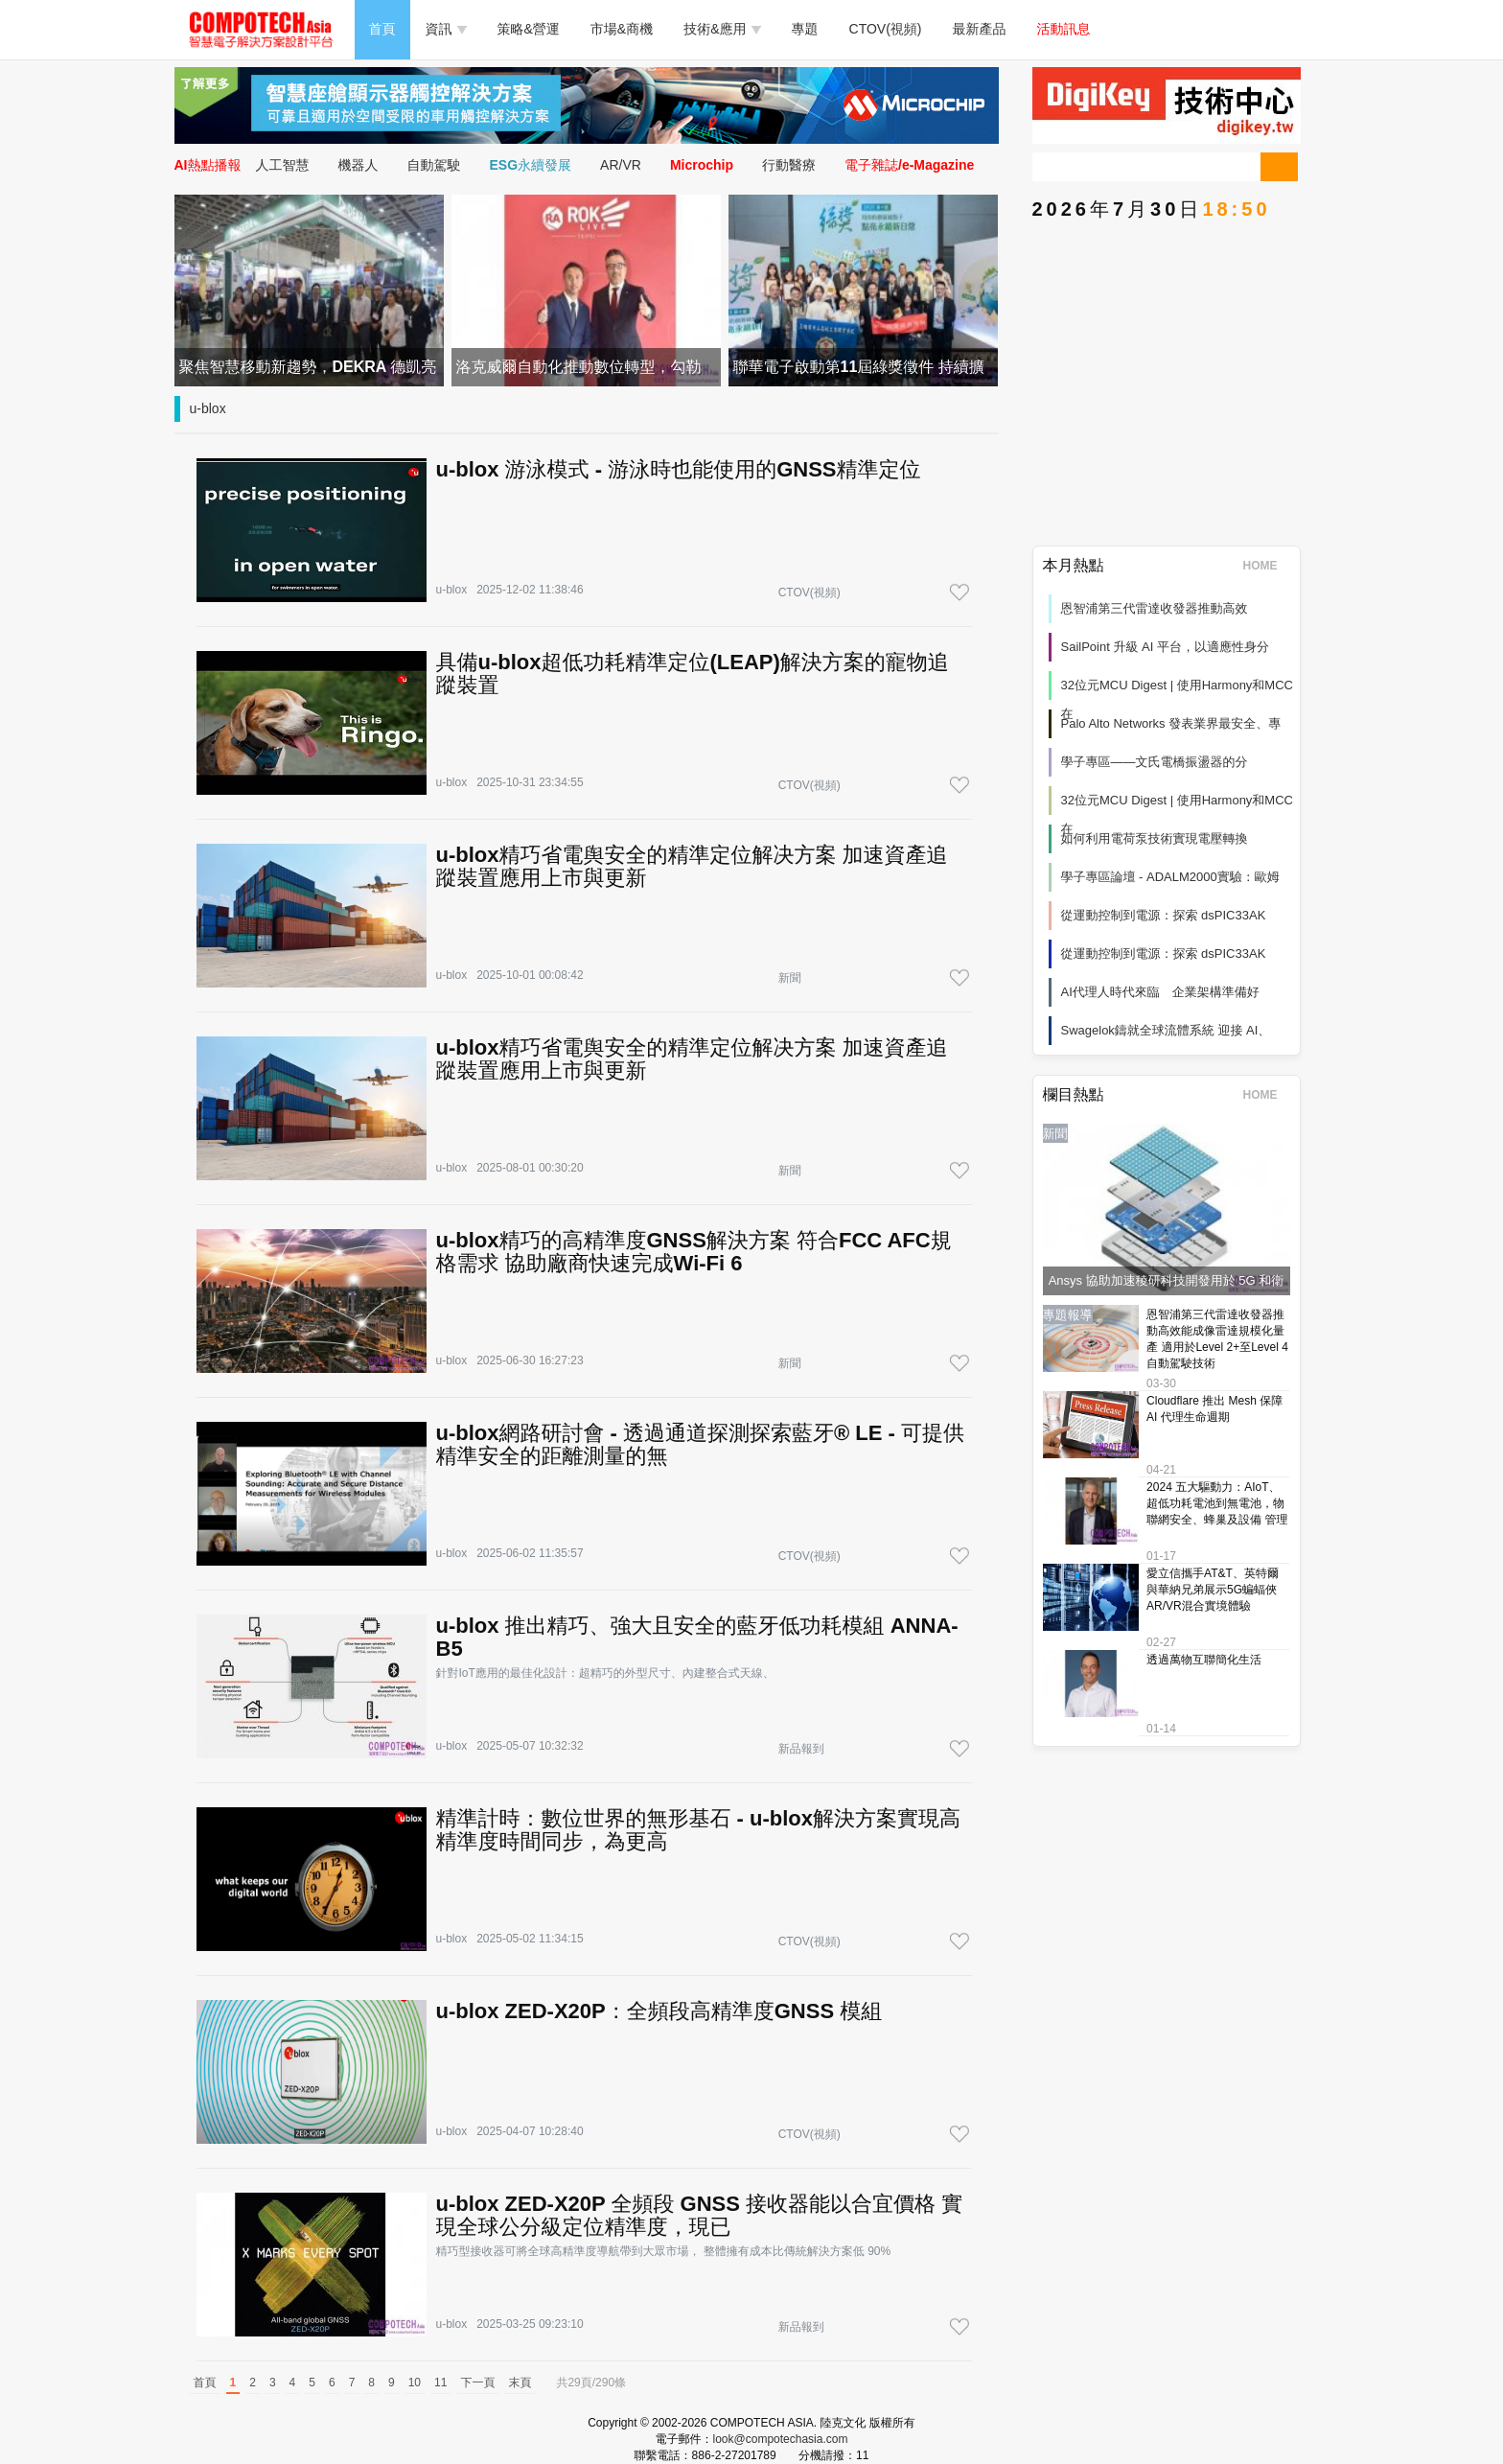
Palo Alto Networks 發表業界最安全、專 (1171, 723)
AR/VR (620, 165)
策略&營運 (528, 28)
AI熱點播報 (208, 165)
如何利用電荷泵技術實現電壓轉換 (1154, 838)
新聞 (789, 978)
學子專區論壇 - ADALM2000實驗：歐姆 (1170, 877)
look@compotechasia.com (780, 2439)
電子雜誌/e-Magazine (909, 165)
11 (440, 2382)
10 (414, 2382)
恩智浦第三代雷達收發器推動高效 (1154, 608)
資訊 (446, 28)
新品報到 (801, 1748)
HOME (1266, 565)
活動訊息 (1064, 28)
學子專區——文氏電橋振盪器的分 (1154, 762)
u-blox (208, 408)
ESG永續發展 (531, 165)
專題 (805, 28)
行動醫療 (789, 165)
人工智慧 (283, 165)
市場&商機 (621, 28)
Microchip (701, 165)
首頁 (382, 28)
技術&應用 (721, 28)
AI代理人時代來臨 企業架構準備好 (1160, 992)
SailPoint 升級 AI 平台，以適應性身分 (1165, 646)
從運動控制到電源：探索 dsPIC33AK (1163, 915)
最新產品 (979, 28)
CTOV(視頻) (885, 28)
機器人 (358, 165)
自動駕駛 (434, 165)
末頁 (519, 2382)
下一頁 (477, 2382)
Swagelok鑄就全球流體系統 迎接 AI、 (1166, 1030)
